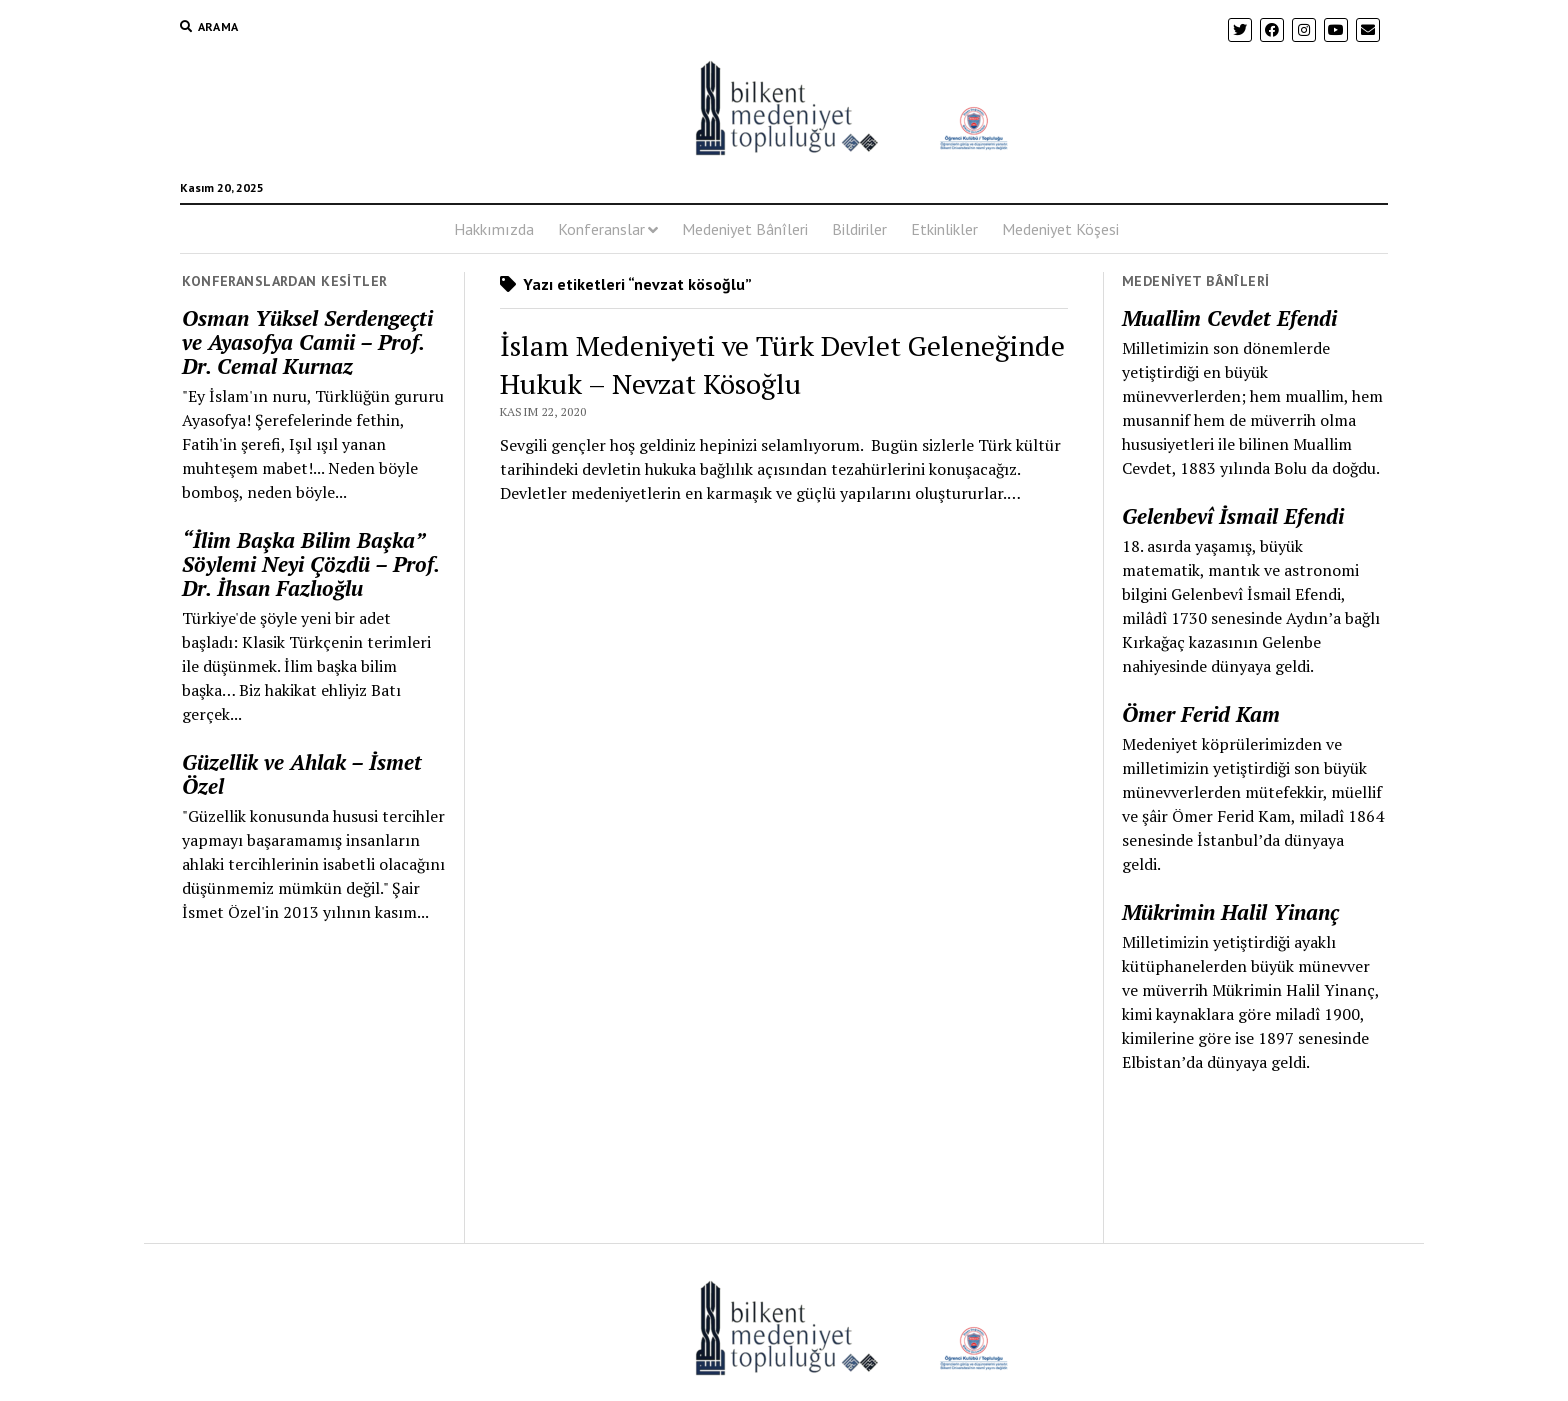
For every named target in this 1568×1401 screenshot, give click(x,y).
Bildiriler (859, 229)
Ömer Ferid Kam (1201, 714)
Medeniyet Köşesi (1060, 229)
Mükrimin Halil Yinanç (1230, 912)
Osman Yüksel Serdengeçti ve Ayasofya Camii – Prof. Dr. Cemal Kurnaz (307, 342)
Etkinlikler (944, 229)
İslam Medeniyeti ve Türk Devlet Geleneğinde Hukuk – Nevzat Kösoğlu (782, 364)
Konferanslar (601, 229)
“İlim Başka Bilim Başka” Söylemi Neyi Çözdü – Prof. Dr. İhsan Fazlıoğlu (310, 564)
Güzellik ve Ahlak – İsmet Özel (302, 774)
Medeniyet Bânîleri (745, 229)
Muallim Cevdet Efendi (1229, 318)
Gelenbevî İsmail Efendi (1233, 516)
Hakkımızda (494, 229)
